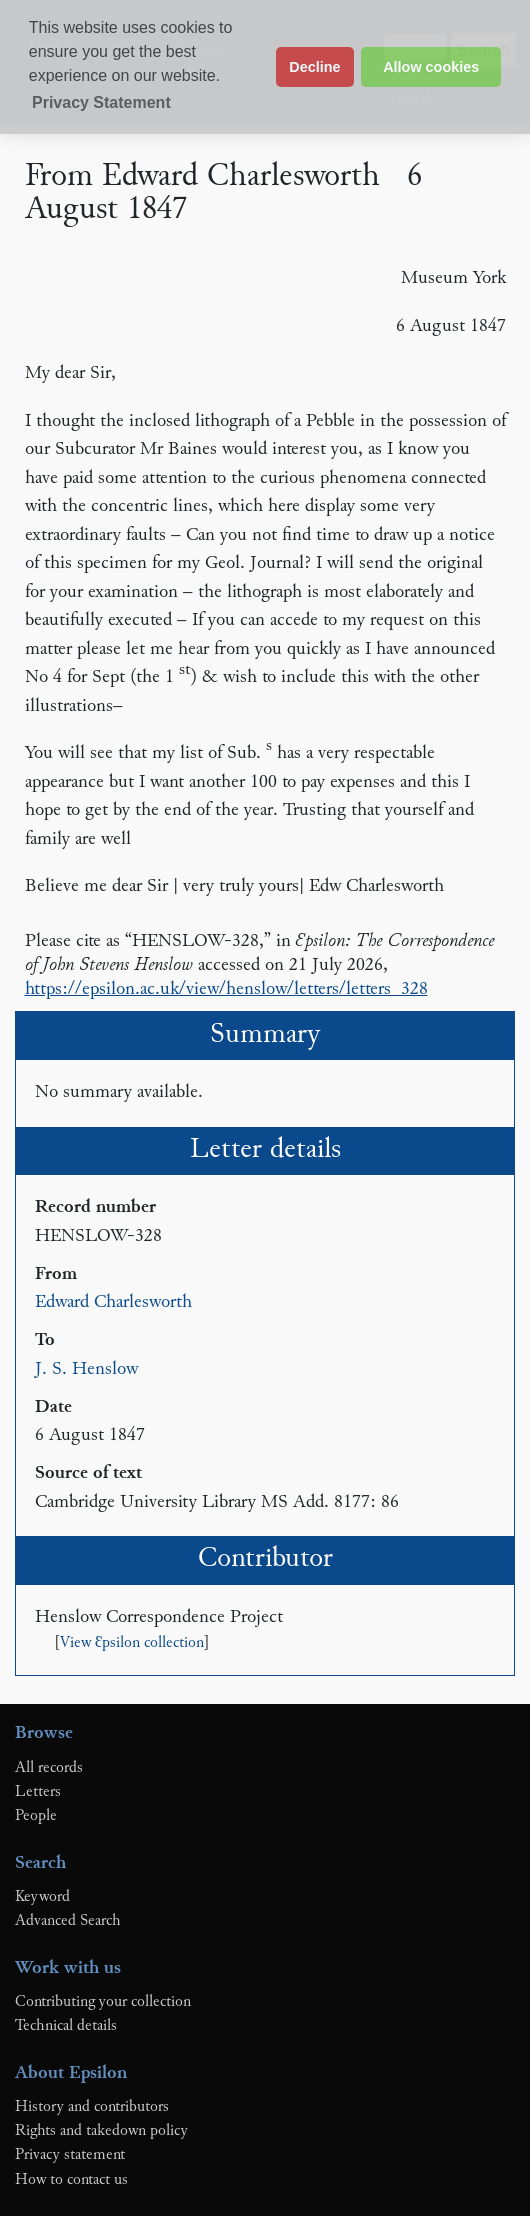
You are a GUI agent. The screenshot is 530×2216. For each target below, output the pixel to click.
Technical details (66, 2026)
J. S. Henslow (86, 1369)
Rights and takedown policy (101, 2131)
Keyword (42, 1897)
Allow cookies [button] (431, 67)
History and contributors (92, 2107)
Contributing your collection (103, 2002)
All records (49, 1768)
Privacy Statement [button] (101, 102)
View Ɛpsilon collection (132, 1643)
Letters (38, 1792)
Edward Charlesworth (113, 1302)
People (36, 1816)
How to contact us (71, 2180)
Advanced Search (68, 1921)
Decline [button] (314, 67)
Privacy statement (70, 2155)
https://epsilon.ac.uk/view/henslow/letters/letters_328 (226, 989)
